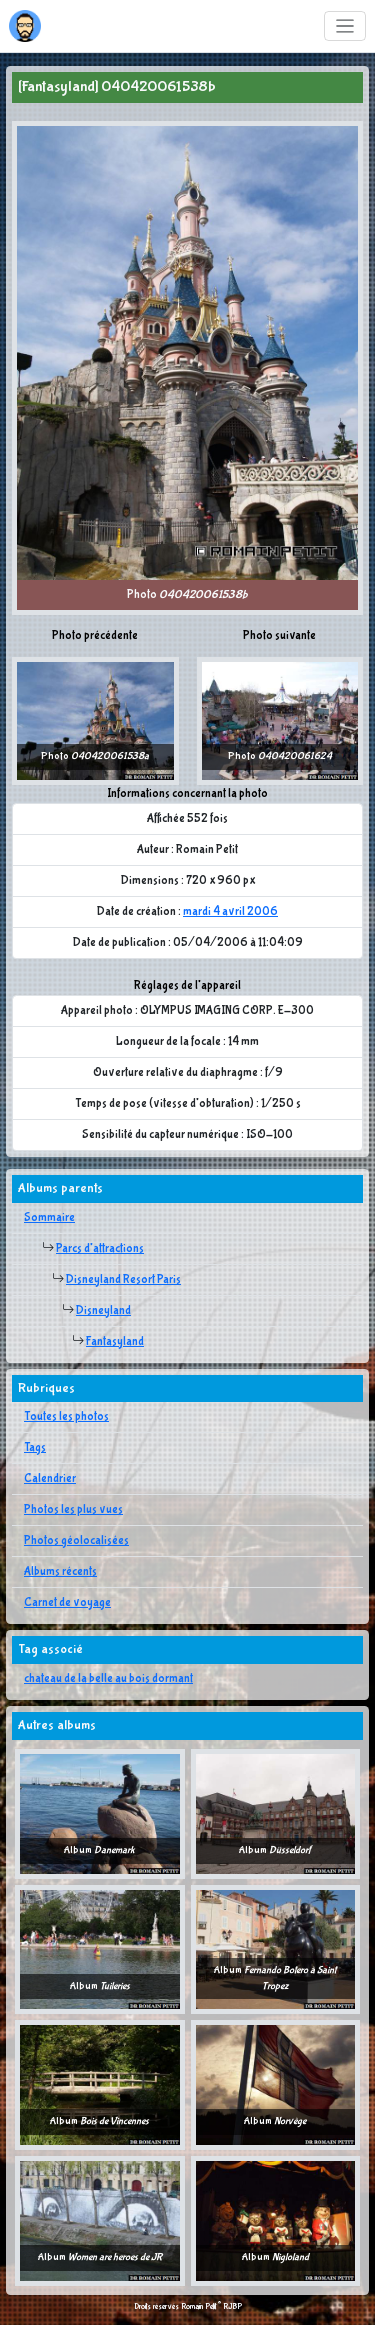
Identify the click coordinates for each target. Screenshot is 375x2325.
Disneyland (103, 1311)
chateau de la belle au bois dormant (108, 1679)
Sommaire (49, 1218)
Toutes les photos (66, 1417)
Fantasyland (115, 1342)
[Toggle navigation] (345, 26)
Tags (35, 1448)
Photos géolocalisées (76, 1541)
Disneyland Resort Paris (123, 1280)
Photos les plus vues (73, 1510)
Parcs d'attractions (100, 1249)
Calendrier (50, 1479)
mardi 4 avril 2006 (230, 912)
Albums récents (60, 1572)
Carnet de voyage (67, 1603)
